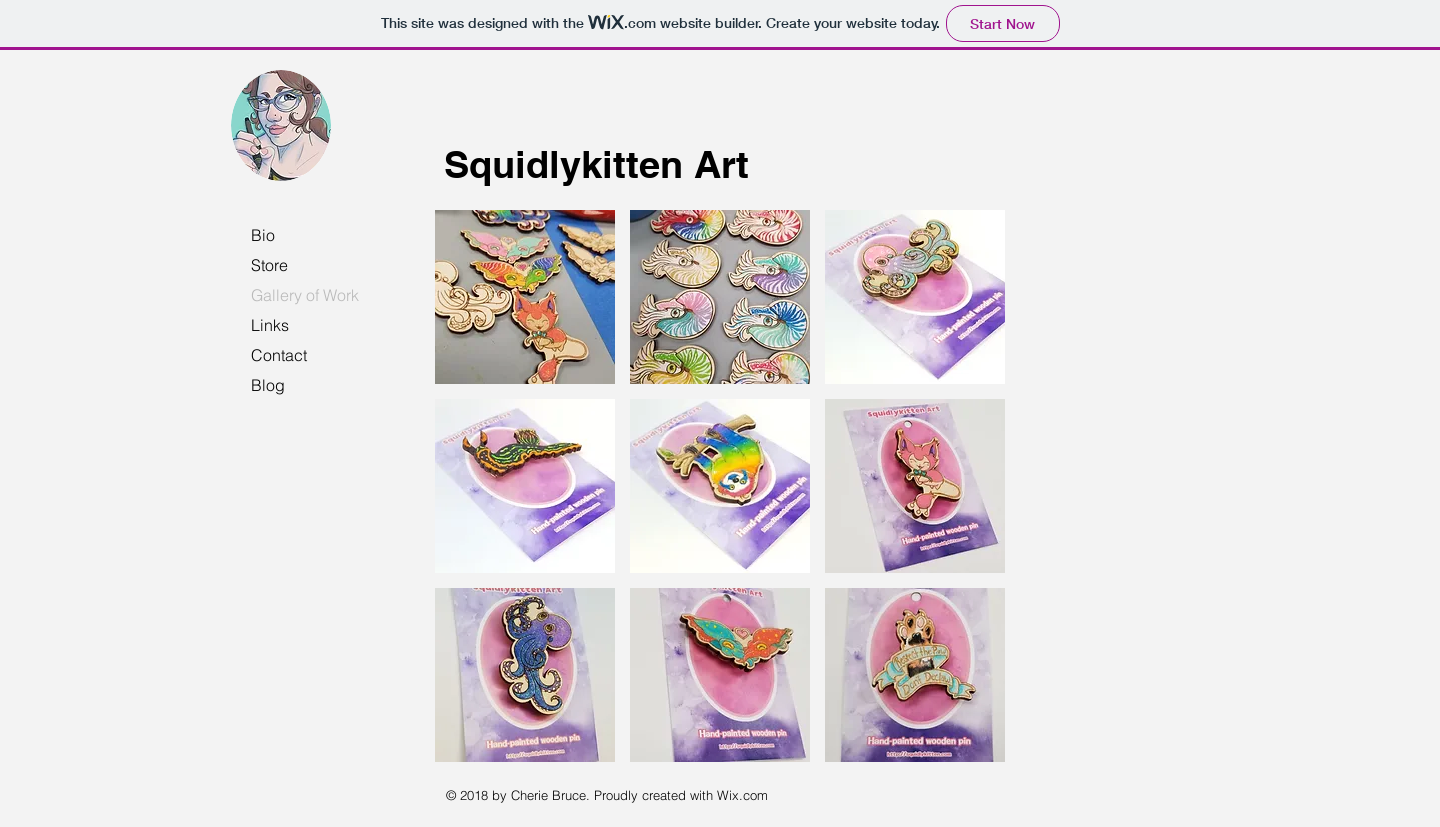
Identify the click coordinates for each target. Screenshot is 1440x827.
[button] (525, 297)
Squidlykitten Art (596, 164)
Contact (279, 355)
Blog (268, 385)
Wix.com (742, 795)
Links (270, 325)
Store (269, 265)
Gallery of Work (305, 295)
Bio (263, 235)
